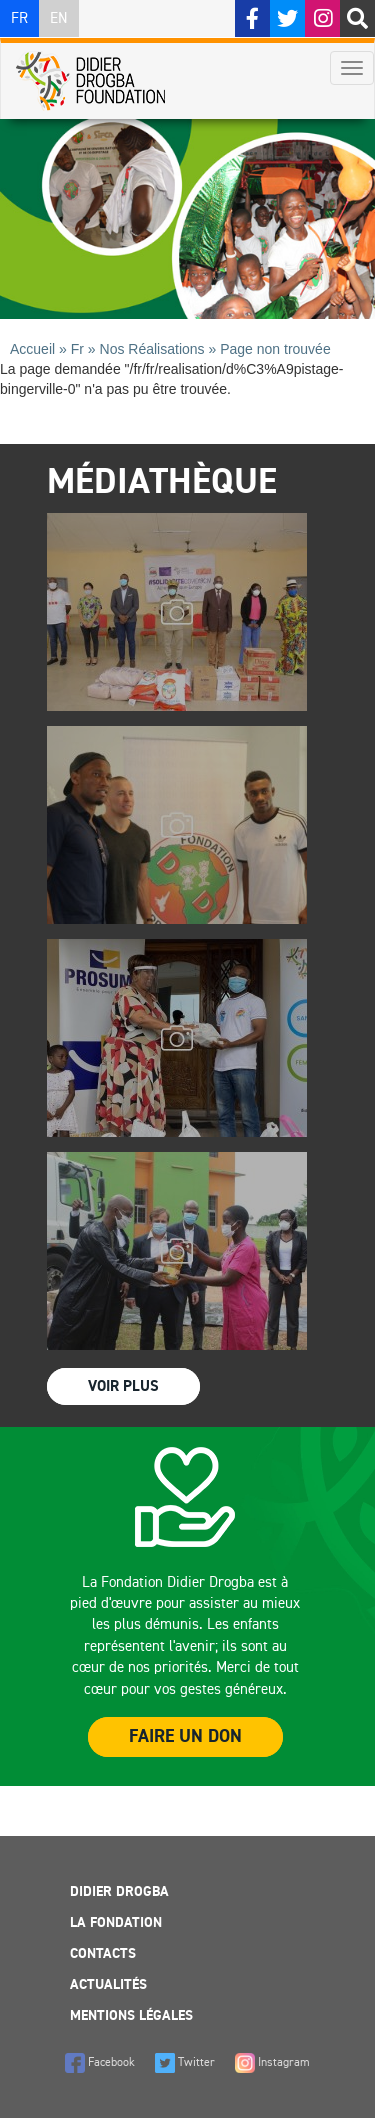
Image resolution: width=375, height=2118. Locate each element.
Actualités (108, 1985)
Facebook (100, 2063)
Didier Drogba (119, 1892)
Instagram (272, 2063)
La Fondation (116, 1923)
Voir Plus (123, 1386)
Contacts (103, 1954)
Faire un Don (185, 1737)
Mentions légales (131, 2016)
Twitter (185, 2063)
